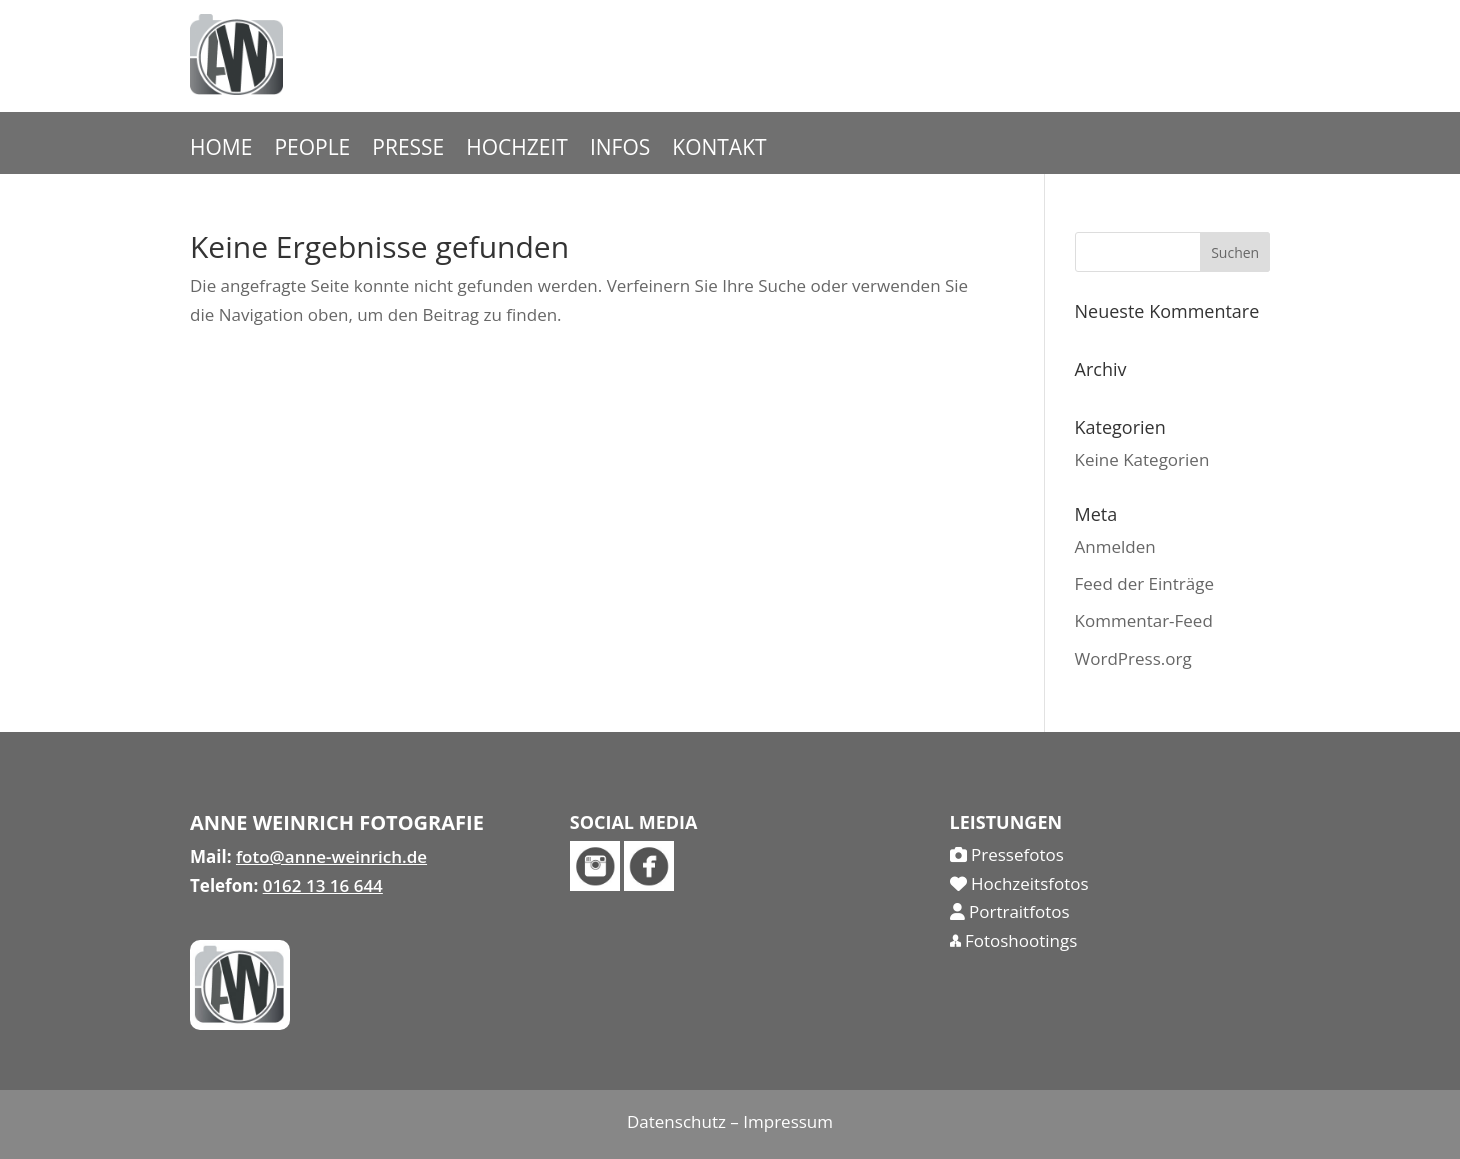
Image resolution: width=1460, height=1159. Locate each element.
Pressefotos (1007, 854)
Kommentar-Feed (1144, 620)
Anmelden (1115, 546)
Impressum (788, 1121)
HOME (221, 150)
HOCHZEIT (517, 150)
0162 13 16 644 (323, 885)
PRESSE (408, 150)
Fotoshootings (1014, 940)
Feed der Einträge (1144, 583)
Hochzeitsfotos (1019, 883)
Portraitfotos (1010, 911)
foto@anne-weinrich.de (331, 856)
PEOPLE (312, 150)
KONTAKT (719, 150)
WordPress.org (1133, 658)
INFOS (620, 150)
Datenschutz (676, 1121)
